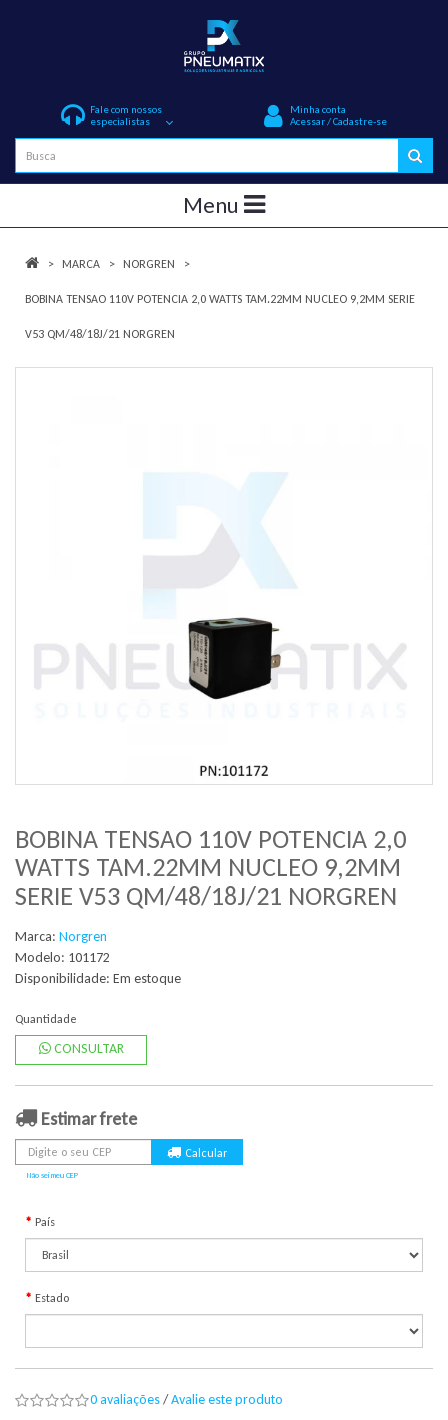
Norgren (149, 264)
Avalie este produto (227, 1399)
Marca (81, 264)
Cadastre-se (360, 121)
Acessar (307, 121)
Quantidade (46, 1019)
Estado (52, 1298)
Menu (224, 205)
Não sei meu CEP (52, 1175)
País (45, 1222)
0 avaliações (125, 1399)
